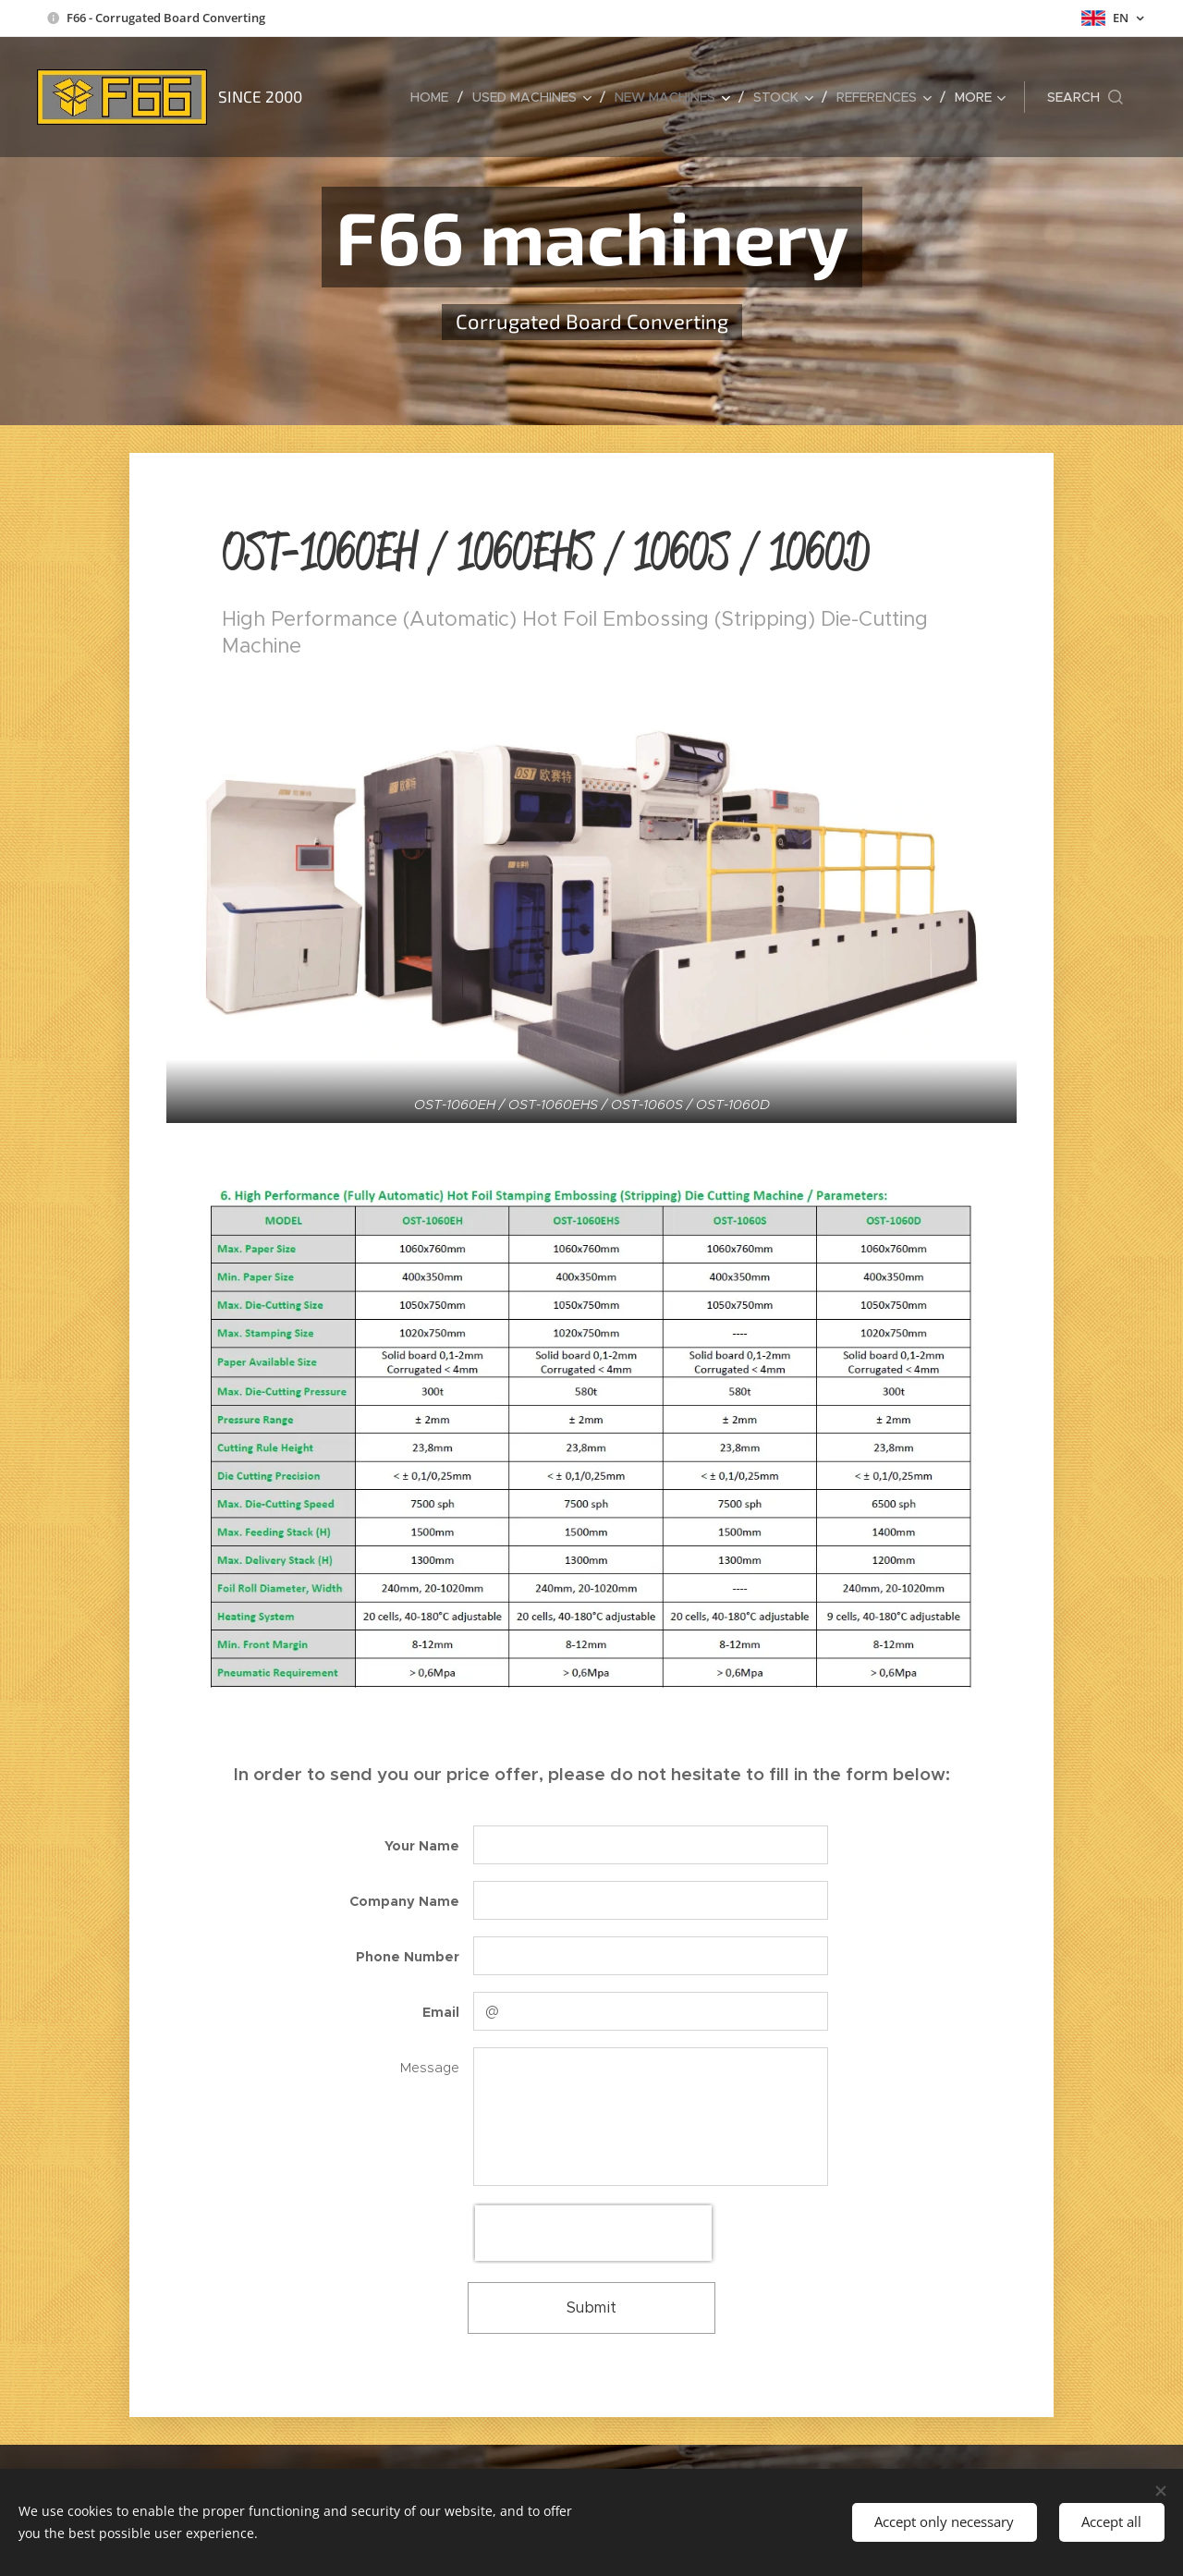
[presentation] (593, 2233)
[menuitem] (434, 97)
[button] (1085, 97)
